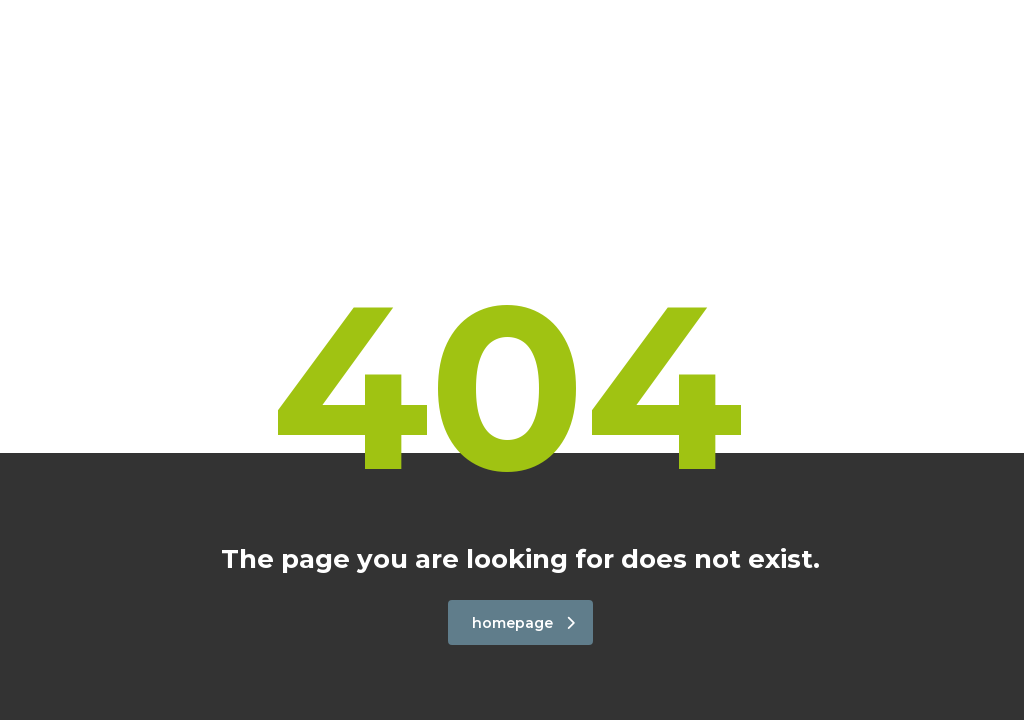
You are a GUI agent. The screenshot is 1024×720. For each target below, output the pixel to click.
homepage (523, 623)
